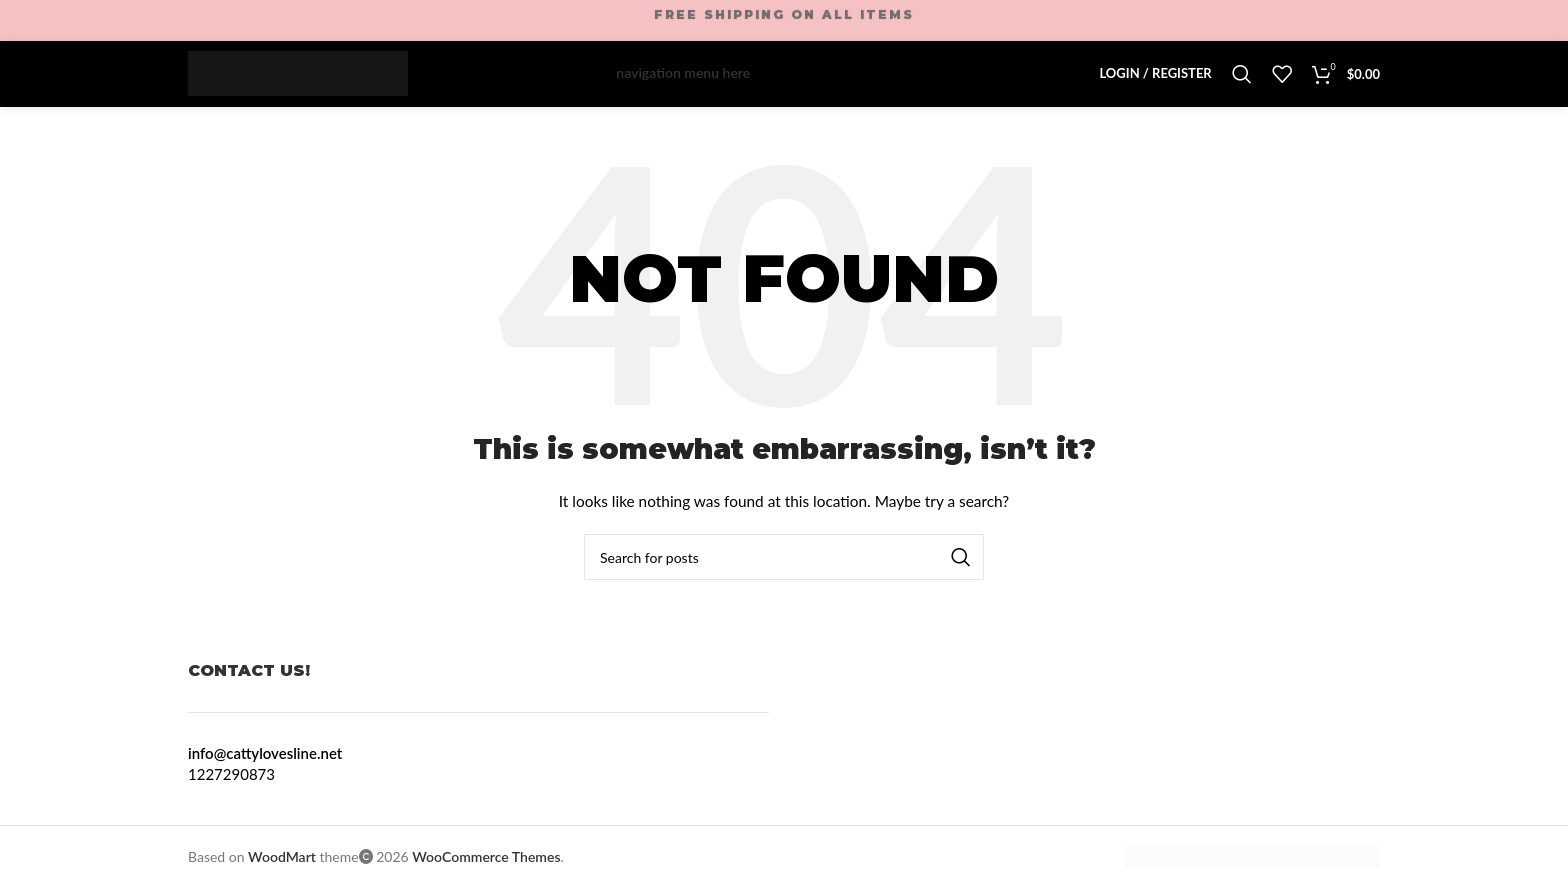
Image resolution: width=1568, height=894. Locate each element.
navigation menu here (683, 76)
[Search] (1242, 77)
